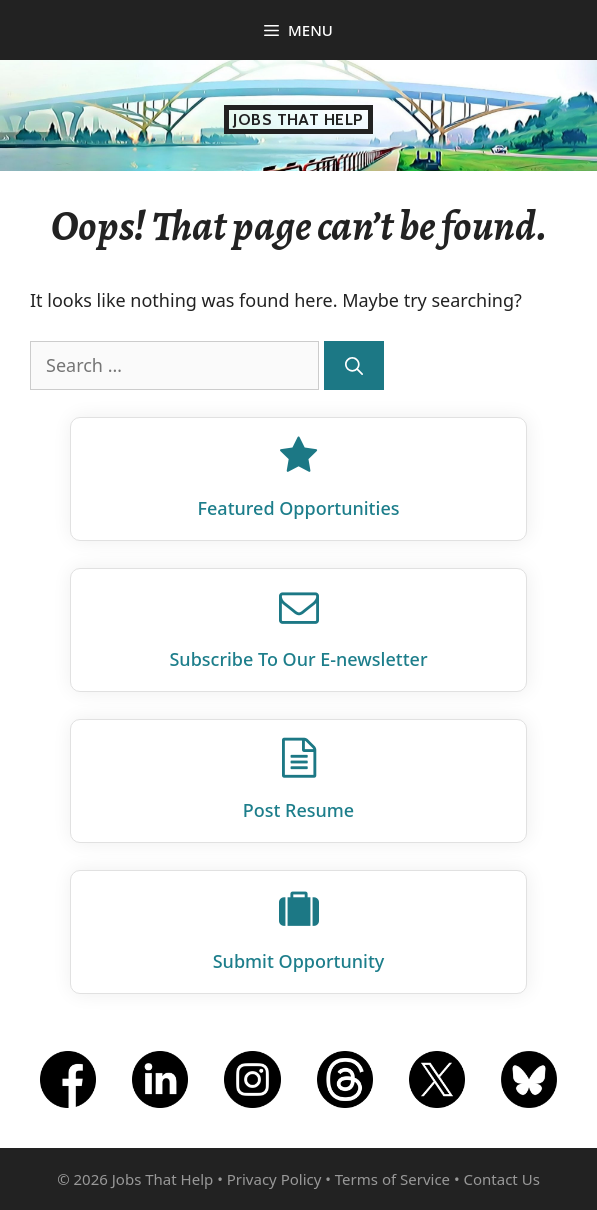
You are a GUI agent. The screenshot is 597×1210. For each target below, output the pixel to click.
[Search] (354, 365)
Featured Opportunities (299, 508)
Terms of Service (392, 1179)
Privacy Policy (274, 1179)
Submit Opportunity (299, 961)
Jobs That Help (298, 119)
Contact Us (502, 1179)
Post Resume (298, 810)
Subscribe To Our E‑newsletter (298, 659)
